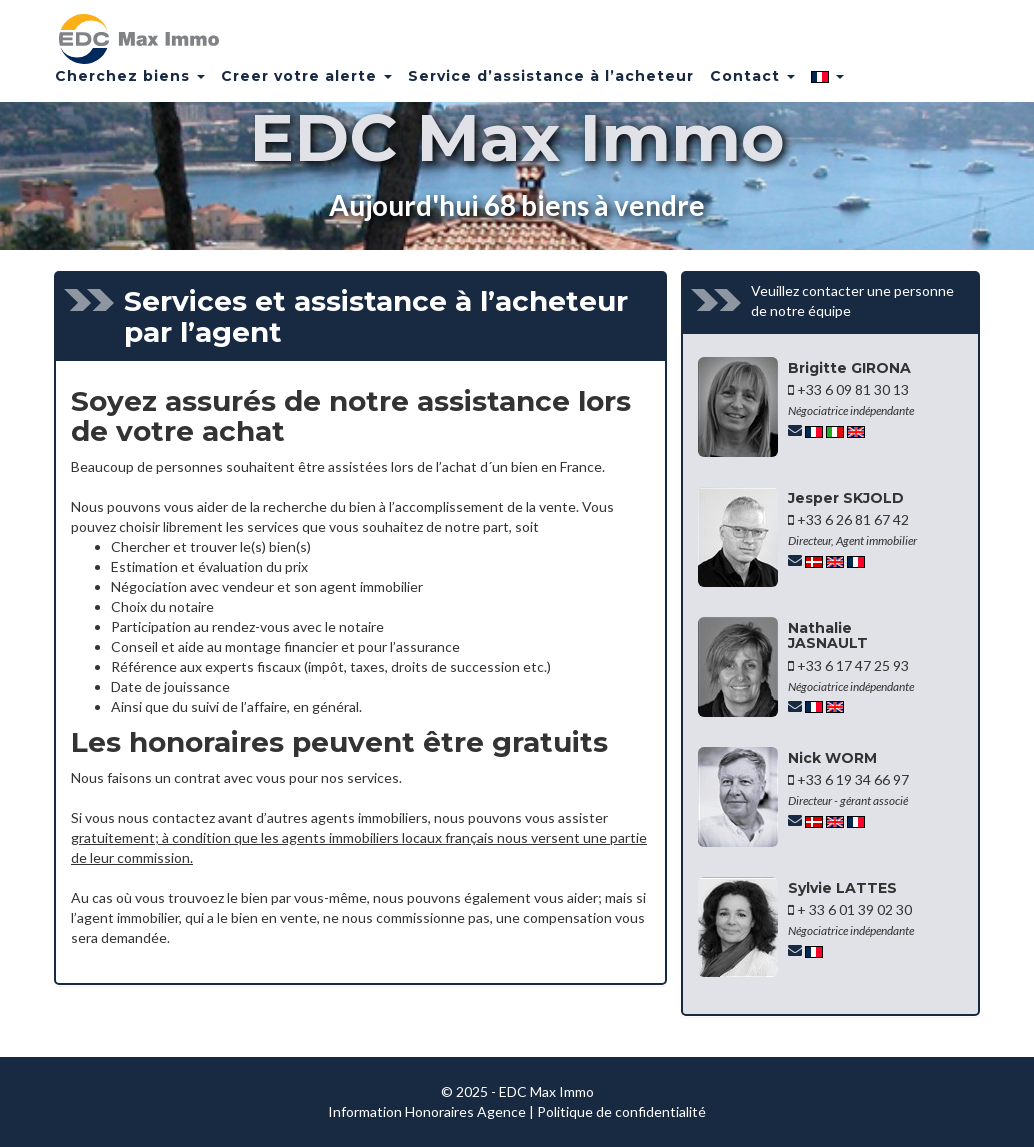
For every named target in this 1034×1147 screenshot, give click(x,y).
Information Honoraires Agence (427, 1111)
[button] (827, 85)
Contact (752, 85)
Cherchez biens (130, 85)
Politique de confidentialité (621, 1111)
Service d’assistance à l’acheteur (551, 85)
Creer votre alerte (306, 85)
